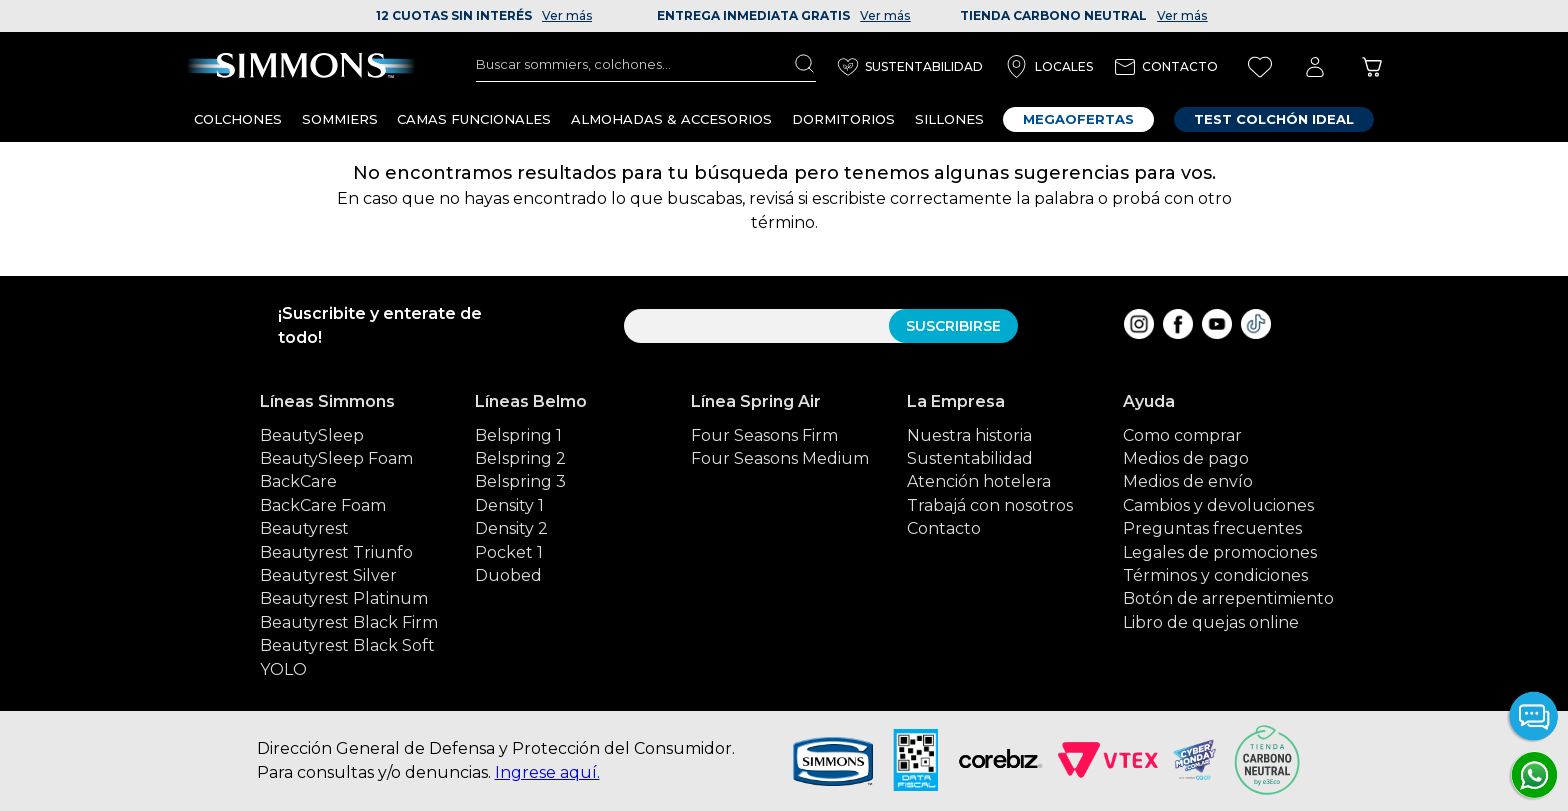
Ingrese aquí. (547, 772)
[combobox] (646, 64)
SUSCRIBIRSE (953, 326)
